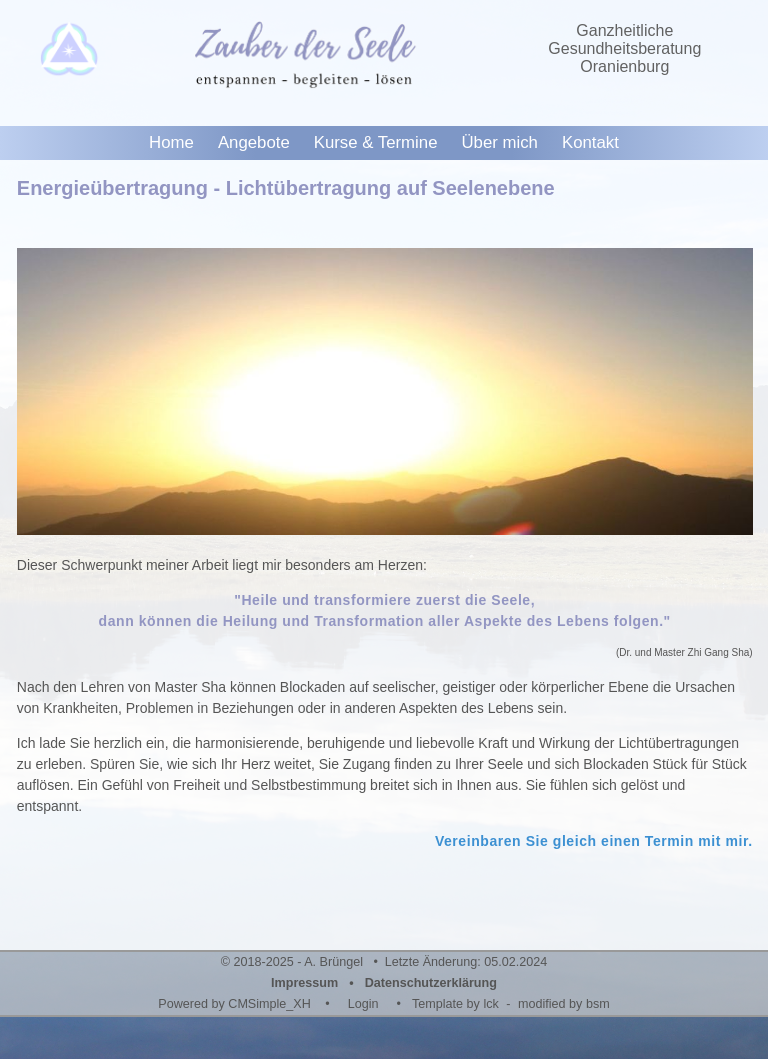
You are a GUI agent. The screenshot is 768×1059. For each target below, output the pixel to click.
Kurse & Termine (376, 142)
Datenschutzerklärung (431, 983)
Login (363, 1004)
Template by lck (455, 1004)
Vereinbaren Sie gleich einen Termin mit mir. (594, 841)
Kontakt (590, 142)
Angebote (254, 142)
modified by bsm (564, 1004)
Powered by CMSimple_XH (234, 1004)
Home (171, 142)
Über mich (499, 142)
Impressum (304, 983)
